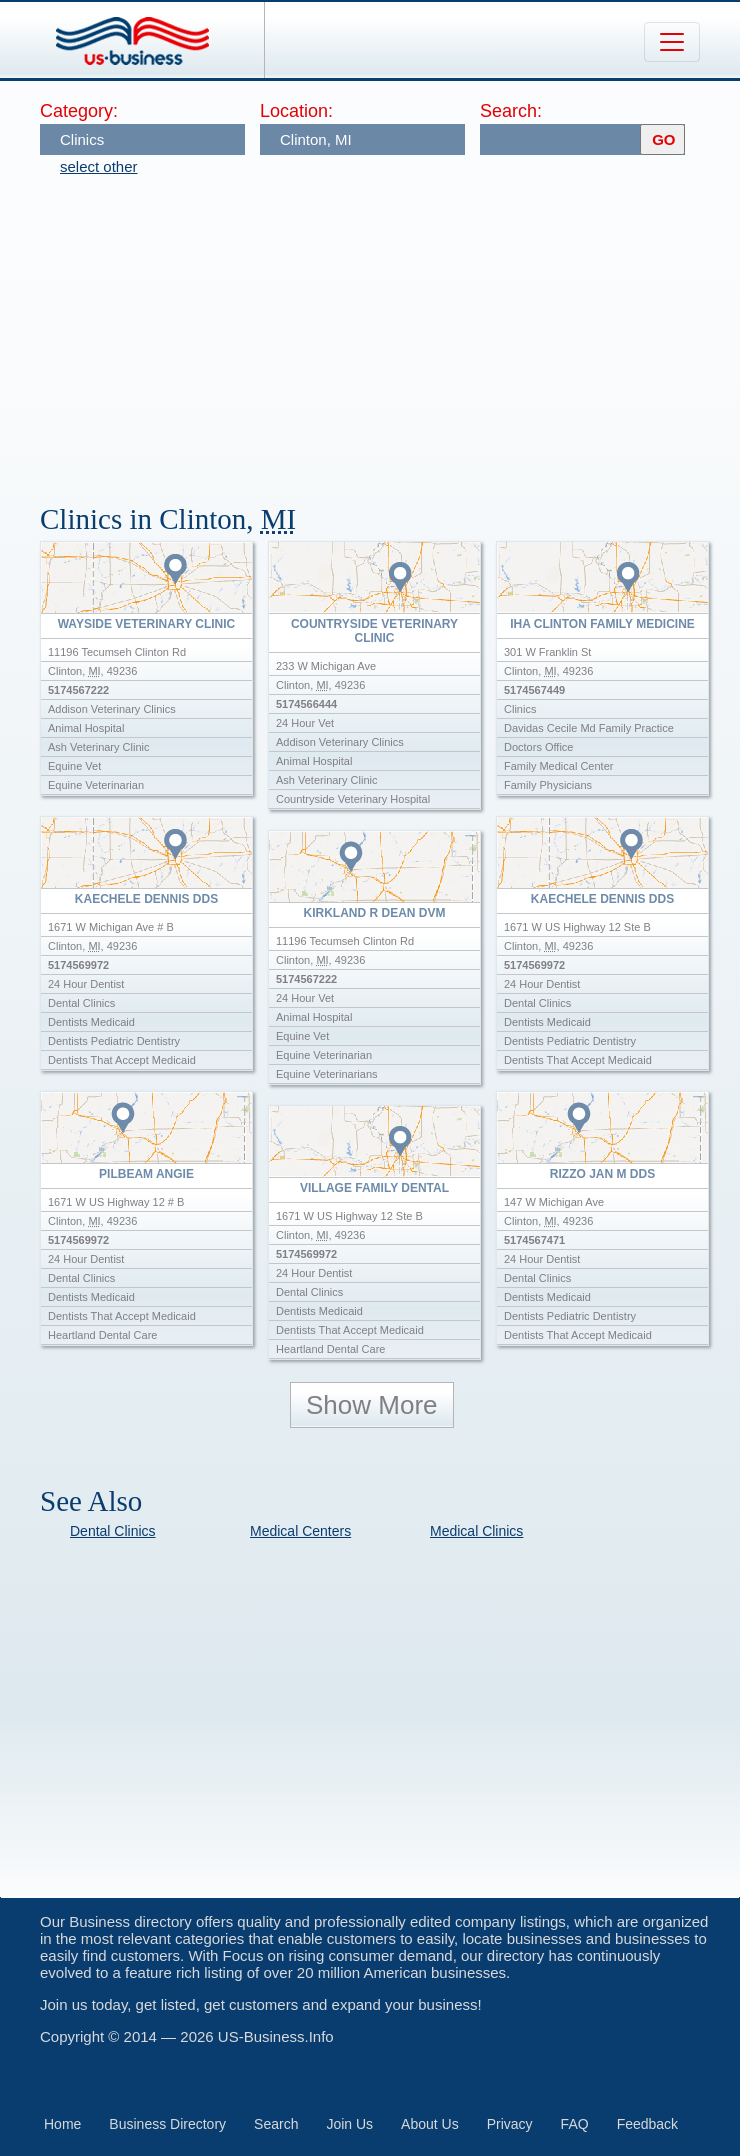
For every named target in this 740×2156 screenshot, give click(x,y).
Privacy (510, 2124)
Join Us (349, 2124)
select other (99, 166)
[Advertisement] (390, 330)
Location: (296, 111)
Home (62, 2124)
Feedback (647, 2124)
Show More (372, 1405)
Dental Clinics (113, 1531)
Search (276, 2124)
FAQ (575, 2124)
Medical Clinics (476, 1531)
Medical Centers (300, 1531)
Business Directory (167, 2124)
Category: (79, 111)
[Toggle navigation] (672, 42)
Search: (511, 111)
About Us (430, 2124)
